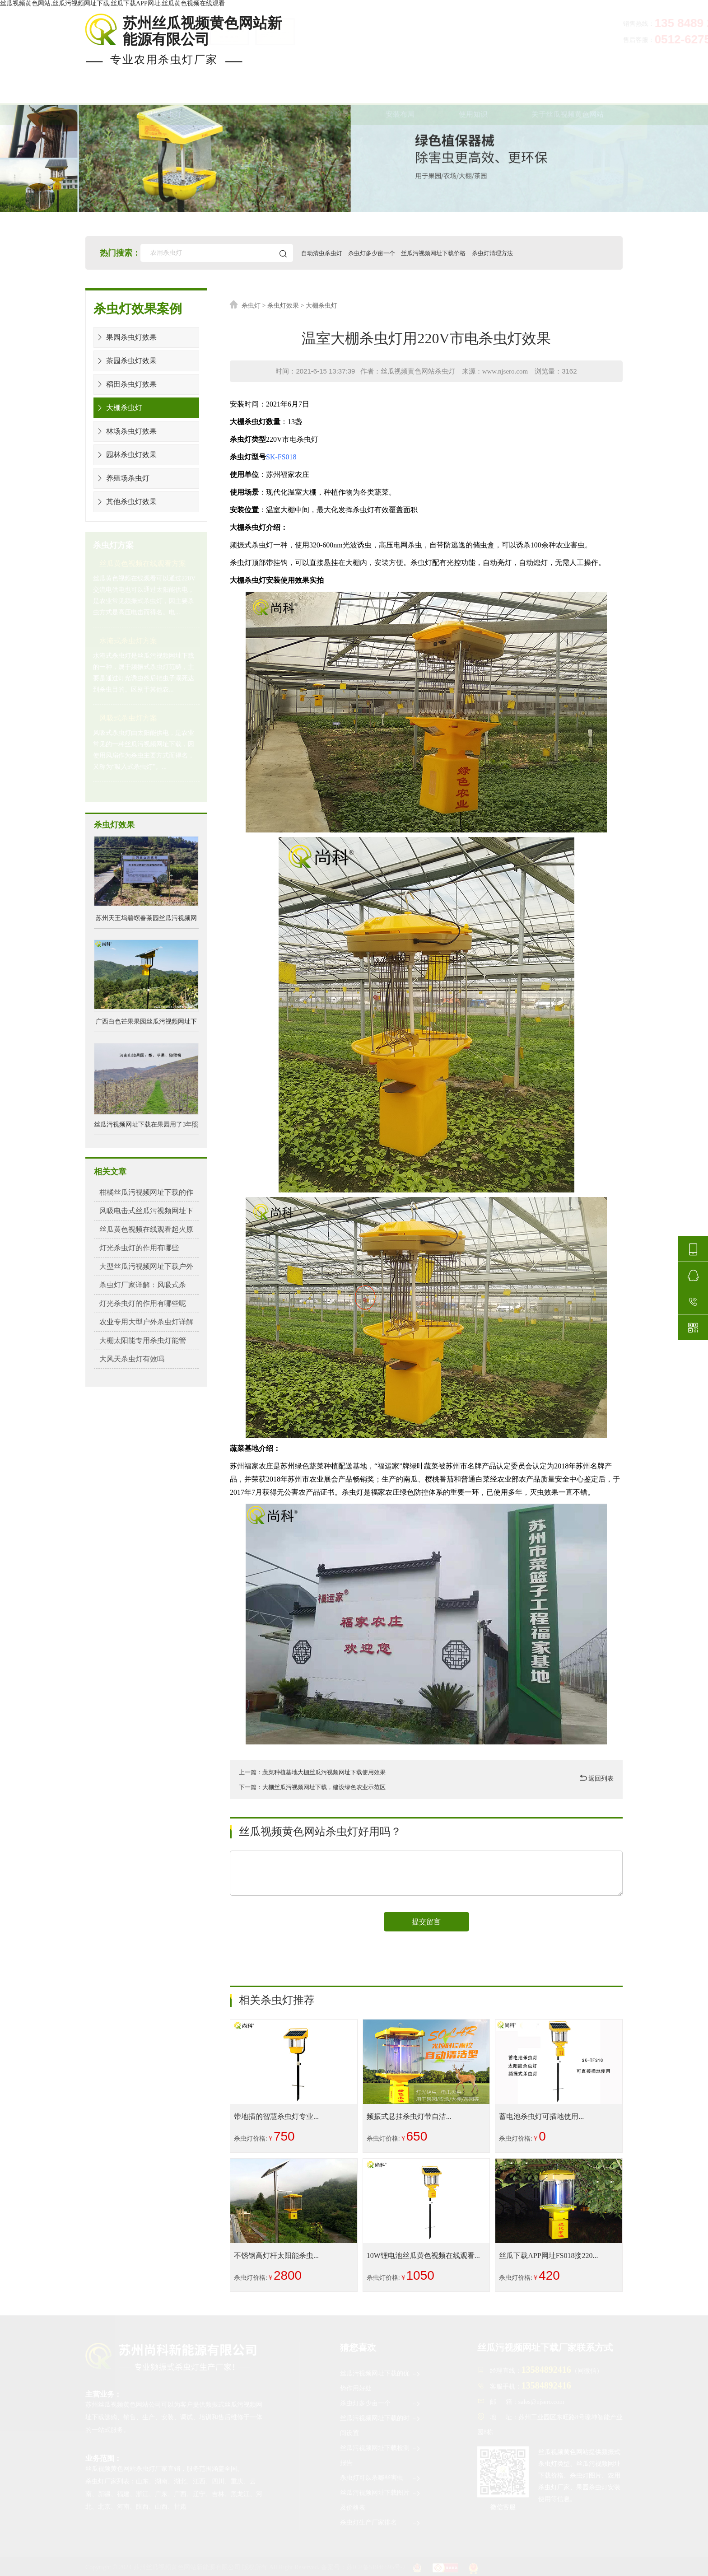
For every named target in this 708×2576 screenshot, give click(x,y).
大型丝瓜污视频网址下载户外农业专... (146, 1269)
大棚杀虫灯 (118, 407)
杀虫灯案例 (244, 94)
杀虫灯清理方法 (516, 252)
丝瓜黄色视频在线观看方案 (142, 563)
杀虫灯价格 (324, 94)
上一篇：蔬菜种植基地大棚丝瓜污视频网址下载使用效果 (318, 1772)
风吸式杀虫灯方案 (128, 718)
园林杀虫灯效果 (125, 454)
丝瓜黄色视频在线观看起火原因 (143, 1229)
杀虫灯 (251, 305)
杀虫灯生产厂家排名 (380, 2523)
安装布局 (400, 94)
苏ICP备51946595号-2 (375, 2567)
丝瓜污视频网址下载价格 (451, 252)
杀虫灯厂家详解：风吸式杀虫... (142, 1284)
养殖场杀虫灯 (121, 478)
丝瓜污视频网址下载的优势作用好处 (380, 2379)
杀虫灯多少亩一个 (383, 252)
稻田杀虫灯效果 (125, 384)
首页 (94, 94)
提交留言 (426, 1922)
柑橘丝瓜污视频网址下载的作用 (143, 1192)
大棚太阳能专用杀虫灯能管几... (142, 1340)
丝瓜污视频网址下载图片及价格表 (380, 2498)
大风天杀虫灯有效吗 (127, 1359)
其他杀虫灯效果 (125, 501)
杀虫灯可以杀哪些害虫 (380, 2478)
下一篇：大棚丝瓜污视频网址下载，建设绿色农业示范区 (318, 1787)
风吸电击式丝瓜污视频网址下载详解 (146, 1213)
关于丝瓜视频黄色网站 (567, 94)
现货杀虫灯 (163, 94)
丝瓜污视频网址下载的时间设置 (380, 2424)
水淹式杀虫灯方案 (128, 641)
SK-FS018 (281, 457)
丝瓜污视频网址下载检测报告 (380, 2453)
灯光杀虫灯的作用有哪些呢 (137, 1303)
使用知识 (473, 94)
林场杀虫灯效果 (125, 431)
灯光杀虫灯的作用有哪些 (134, 1247)
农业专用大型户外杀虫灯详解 (140, 1321)
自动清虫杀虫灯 (328, 252)
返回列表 (597, 1778)
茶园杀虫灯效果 (125, 361)
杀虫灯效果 (283, 305)
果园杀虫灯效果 (125, 337)
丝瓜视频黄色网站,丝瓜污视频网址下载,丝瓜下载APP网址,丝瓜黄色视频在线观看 (112, 3)
